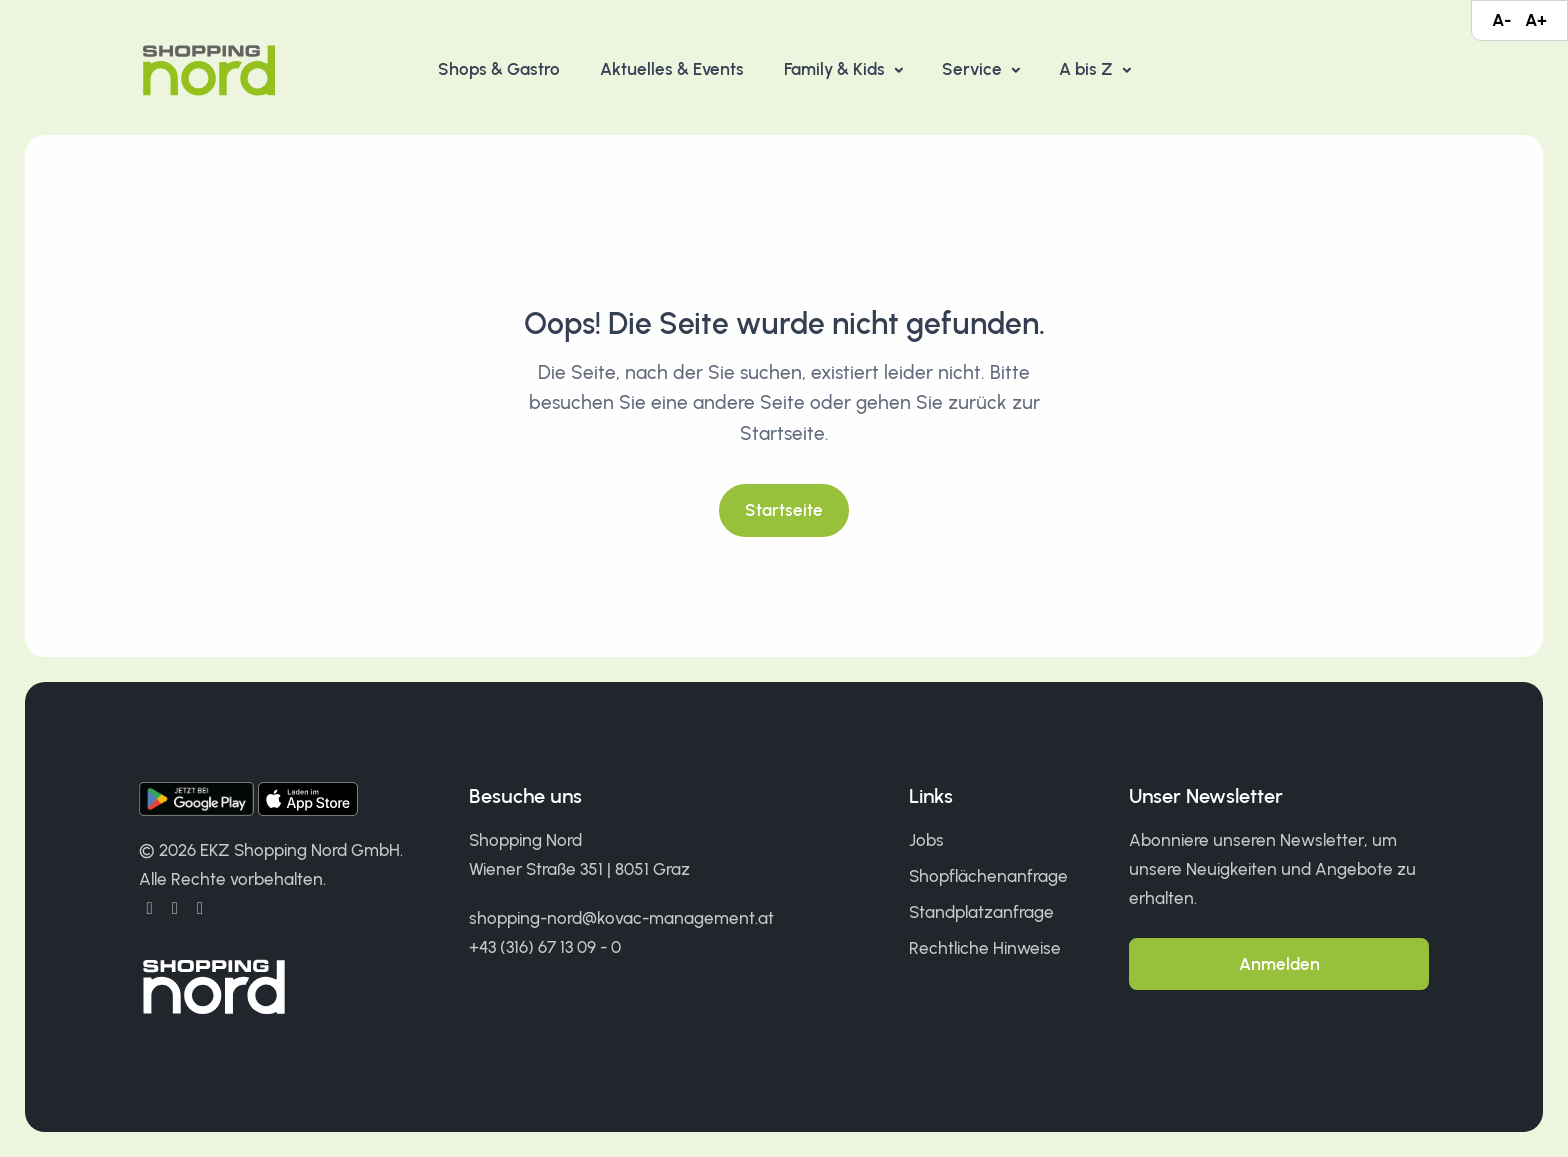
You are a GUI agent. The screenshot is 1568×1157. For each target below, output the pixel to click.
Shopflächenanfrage (988, 876)
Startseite (784, 510)
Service (974, 69)
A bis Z (1088, 69)
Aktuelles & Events (672, 69)
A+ (1536, 20)
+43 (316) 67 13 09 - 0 (545, 947)
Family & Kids (836, 69)
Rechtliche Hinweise (985, 948)
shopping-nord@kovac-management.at (621, 918)
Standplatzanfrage (981, 912)
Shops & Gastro (499, 69)
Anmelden (1279, 964)
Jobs (926, 840)
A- (1501, 20)
